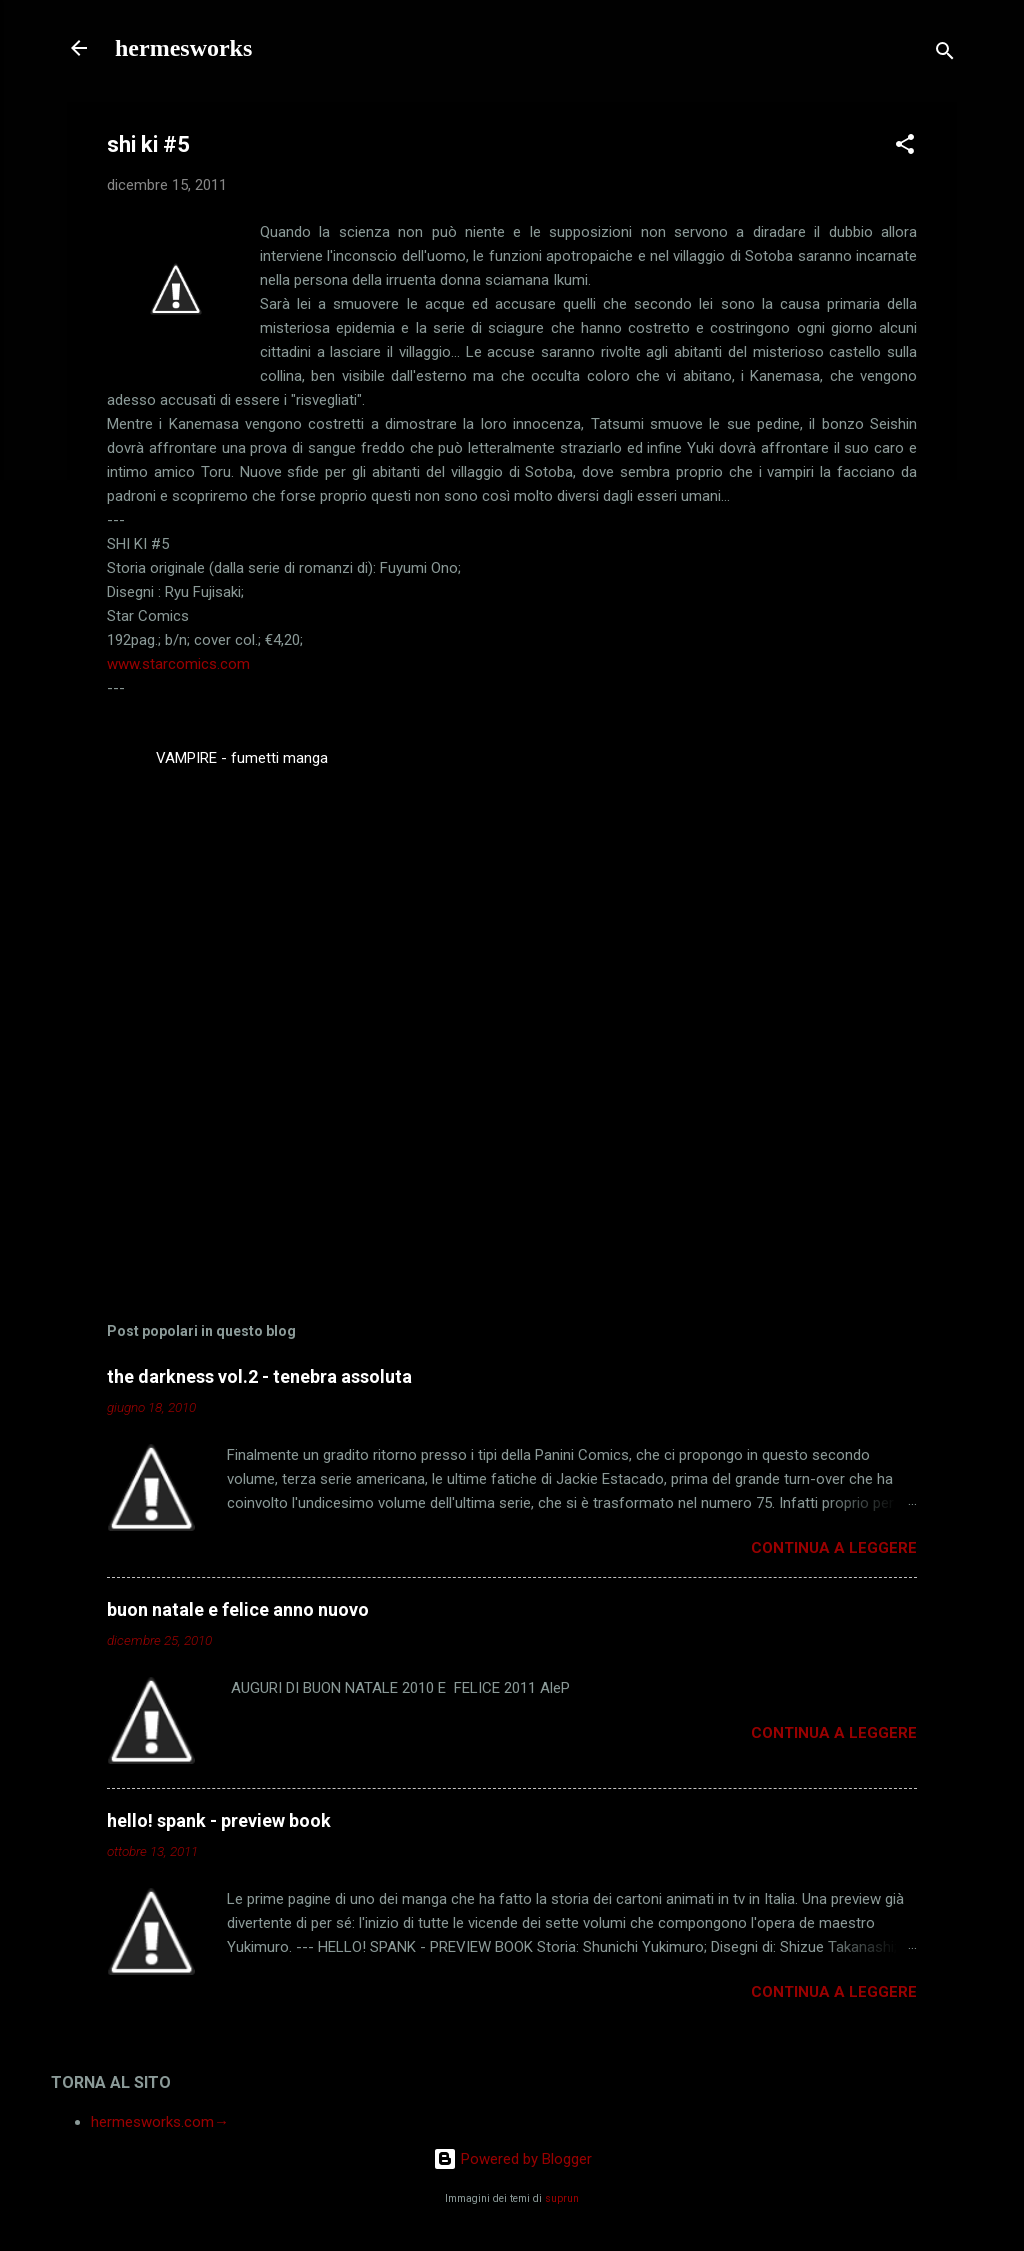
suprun (562, 2198)
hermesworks (183, 48)
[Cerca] (945, 54)
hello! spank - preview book (219, 1820)
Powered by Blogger (512, 2159)
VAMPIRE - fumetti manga (242, 758)
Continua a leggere (834, 1548)
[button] (905, 147)
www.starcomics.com (178, 664)
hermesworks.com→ (160, 2122)
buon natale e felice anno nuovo (238, 1609)
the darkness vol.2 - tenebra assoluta (259, 1376)
